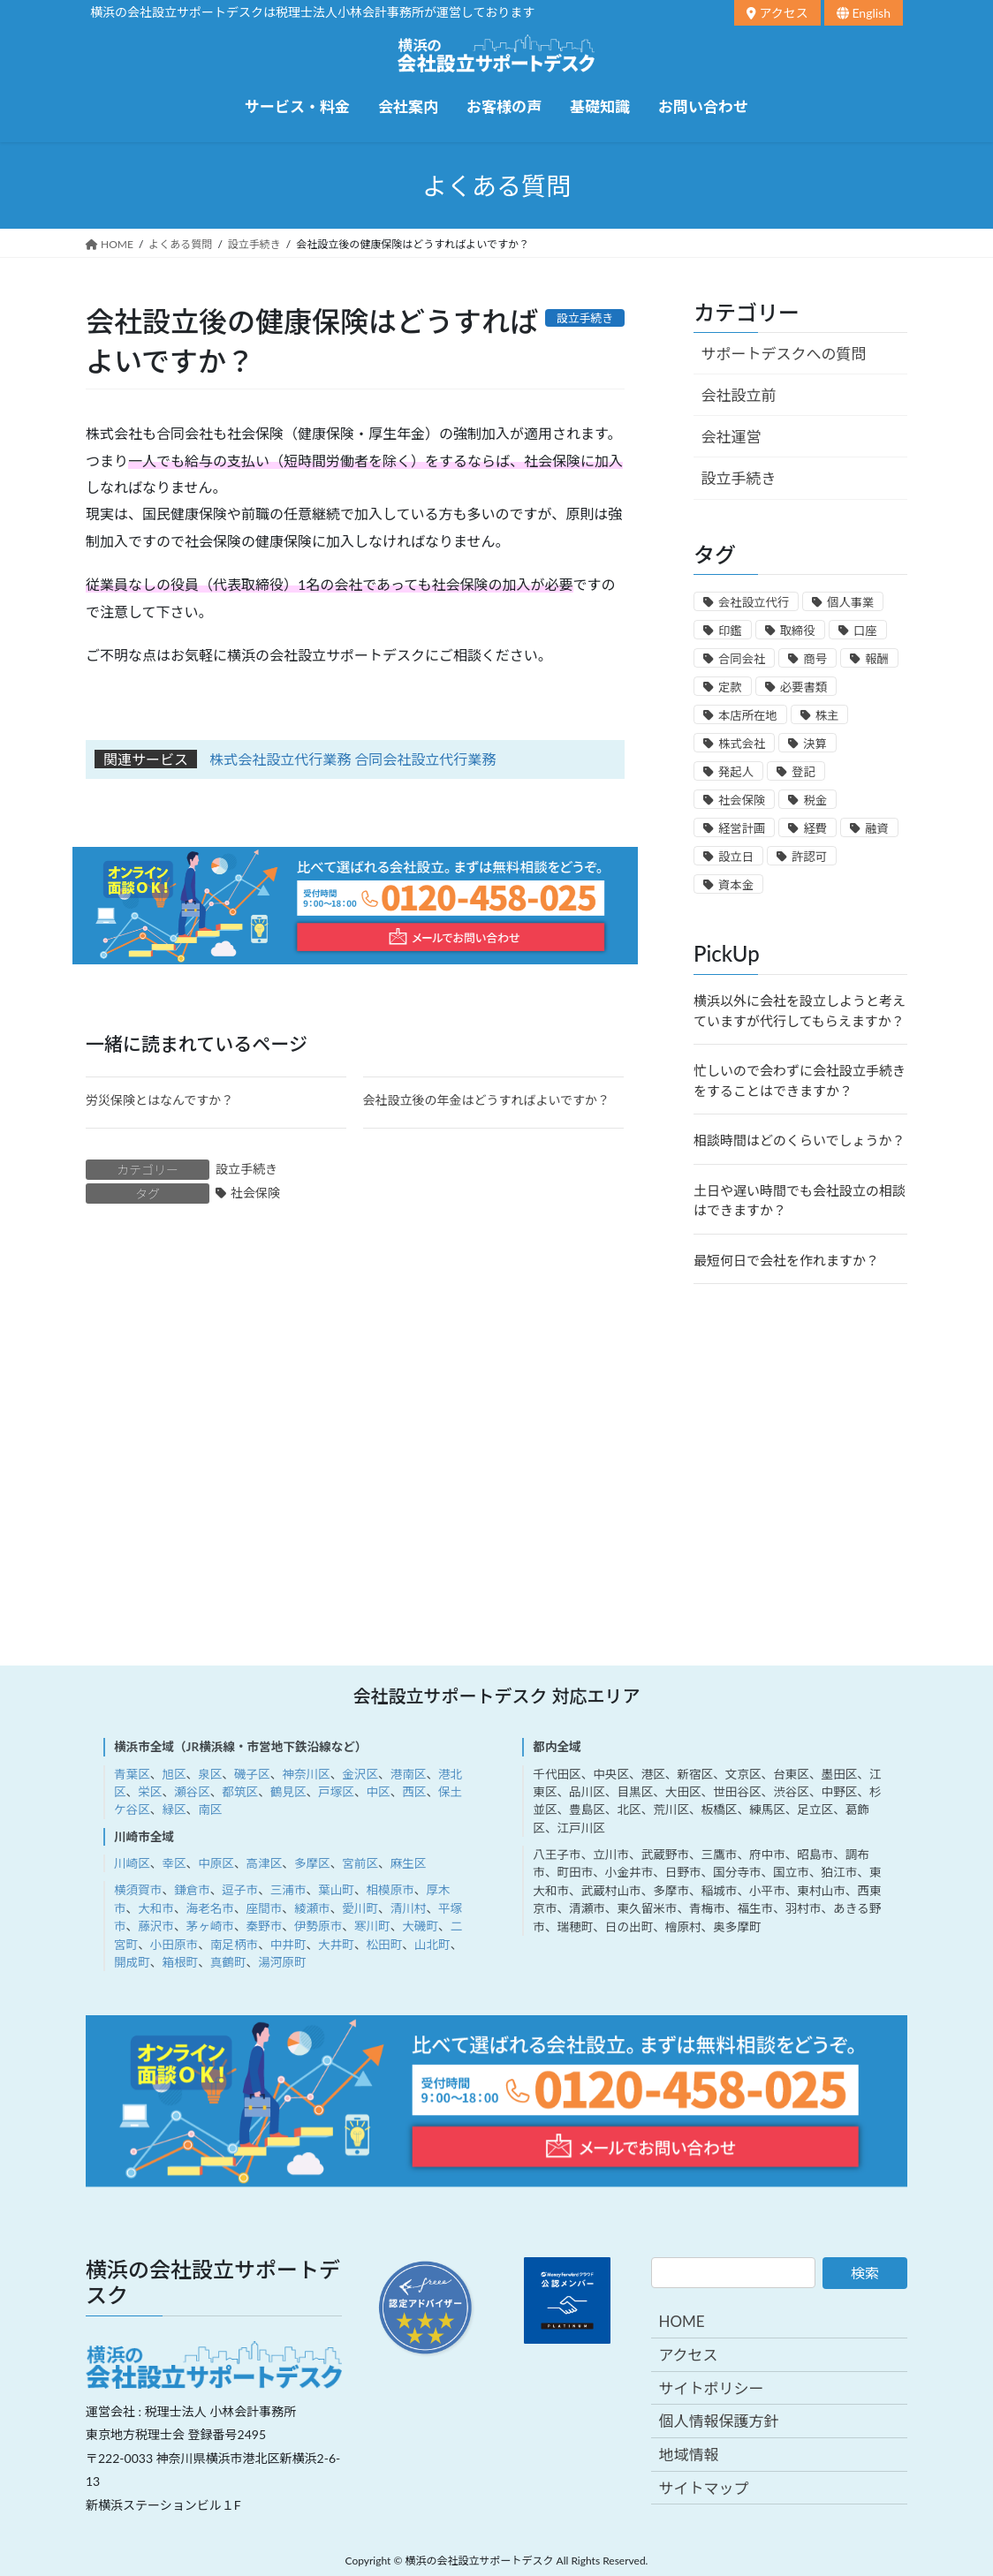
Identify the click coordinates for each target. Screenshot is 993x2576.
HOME (681, 2321)
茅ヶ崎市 (210, 1926)
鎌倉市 (192, 1890)
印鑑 (730, 630)
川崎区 (132, 1863)
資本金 (736, 885)
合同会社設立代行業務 (425, 759)
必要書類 (803, 687)
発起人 (736, 772)
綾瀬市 (312, 1908)
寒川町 (372, 1926)
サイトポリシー (710, 2388)
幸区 (174, 1863)
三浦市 (288, 1890)
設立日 (736, 857)
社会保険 (255, 1192)
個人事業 (850, 602)
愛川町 (360, 1908)
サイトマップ (703, 2488)
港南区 (408, 1774)
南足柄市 (234, 1945)
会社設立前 (739, 395)
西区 (414, 1792)
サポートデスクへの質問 (784, 353)
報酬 (877, 659)
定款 (730, 687)
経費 (815, 828)
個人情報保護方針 (718, 2421)
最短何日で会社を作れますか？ (786, 1260)
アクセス (777, 12)
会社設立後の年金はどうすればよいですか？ (486, 1099)
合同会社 (741, 659)
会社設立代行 (753, 602)
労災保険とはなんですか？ (159, 1099)
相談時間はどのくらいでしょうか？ (800, 1140)
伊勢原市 (318, 1926)
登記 (803, 772)
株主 (827, 715)
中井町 (288, 1945)
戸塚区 (336, 1792)
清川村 (408, 1908)
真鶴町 (228, 1962)
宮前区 (360, 1863)
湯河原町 (282, 1962)
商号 (815, 659)
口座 (865, 630)
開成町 (132, 1962)
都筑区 (240, 1792)
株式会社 (741, 744)
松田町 (384, 1945)
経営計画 (741, 828)
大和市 (156, 1908)
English (864, 12)
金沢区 (360, 1774)
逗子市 (240, 1890)
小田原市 (174, 1945)
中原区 (216, 1863)
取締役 (797, 630)
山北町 (432, 1945)
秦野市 (264, 1926)
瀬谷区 (192, 1792)
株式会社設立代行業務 (280, 759)
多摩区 (312, 1863)
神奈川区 (306, 1774)
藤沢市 (156, 1926)
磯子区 (252, 1774)
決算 (815, 744)
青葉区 (132, 1774)
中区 (378, 1792)
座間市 (264, 1908)
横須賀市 (138, 1890)
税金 (815, 800)
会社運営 (731, 436)
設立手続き (246, 1168)
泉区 (210, 1774)
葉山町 (336, 1890)
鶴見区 (288, 1792)
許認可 (809, 857)
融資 (877, 828)
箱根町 (180, 1962)
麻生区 (408, 1863)
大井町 (336, 1945)
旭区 (174, 1774)
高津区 (264, 1863)
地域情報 (688, 2454)
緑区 (174, 1809)
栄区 (150, 1792)
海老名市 (210, 1908)
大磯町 (420, 1926)
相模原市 (389, 1890)
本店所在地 (747, 715)
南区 (210, 1809)
